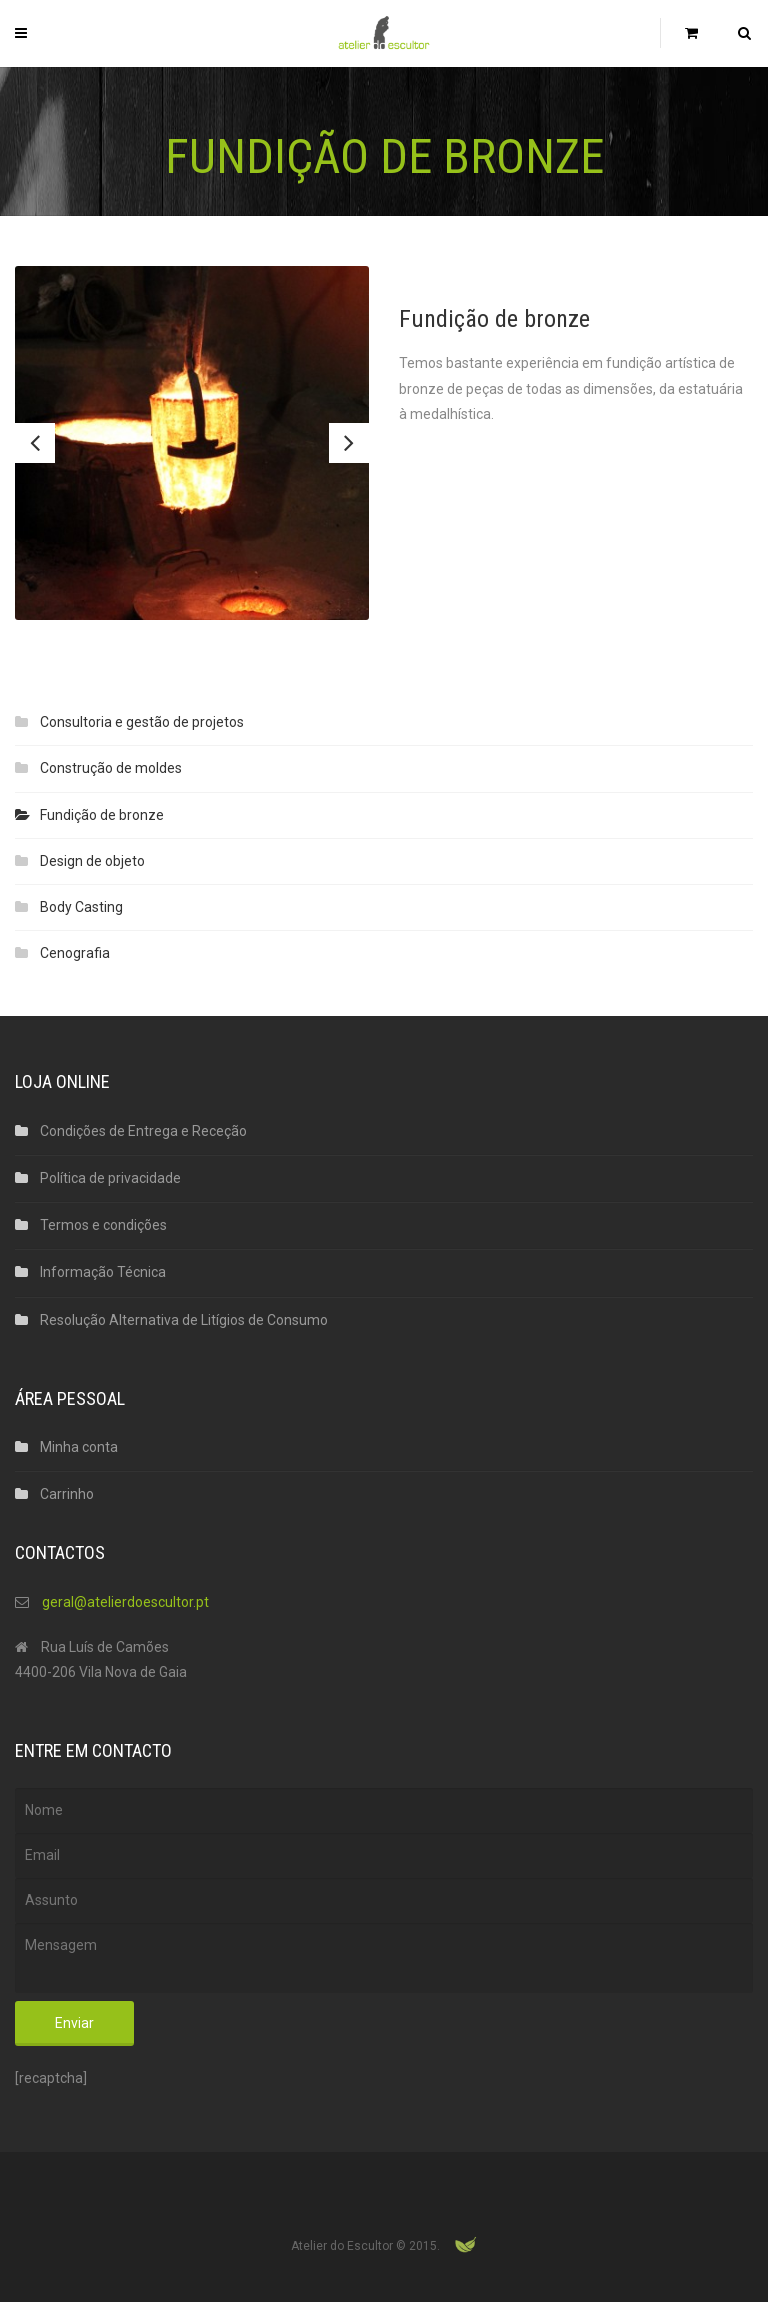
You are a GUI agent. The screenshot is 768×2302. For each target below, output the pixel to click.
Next (349, 443)
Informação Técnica (103, 1272)
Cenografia (75, 953)
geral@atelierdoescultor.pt (125, 1602)
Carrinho (67, 1494)
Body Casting (81, 907)
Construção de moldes (111, 768)
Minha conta (79, 1447)
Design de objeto (92, 861)
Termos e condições (103, 1225)
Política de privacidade (110, 1178)
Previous (35, 443)
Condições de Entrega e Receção (143, 1131)
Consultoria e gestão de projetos (142, 722)
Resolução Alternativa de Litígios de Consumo (184, 1320)
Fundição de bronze (102, 815)
